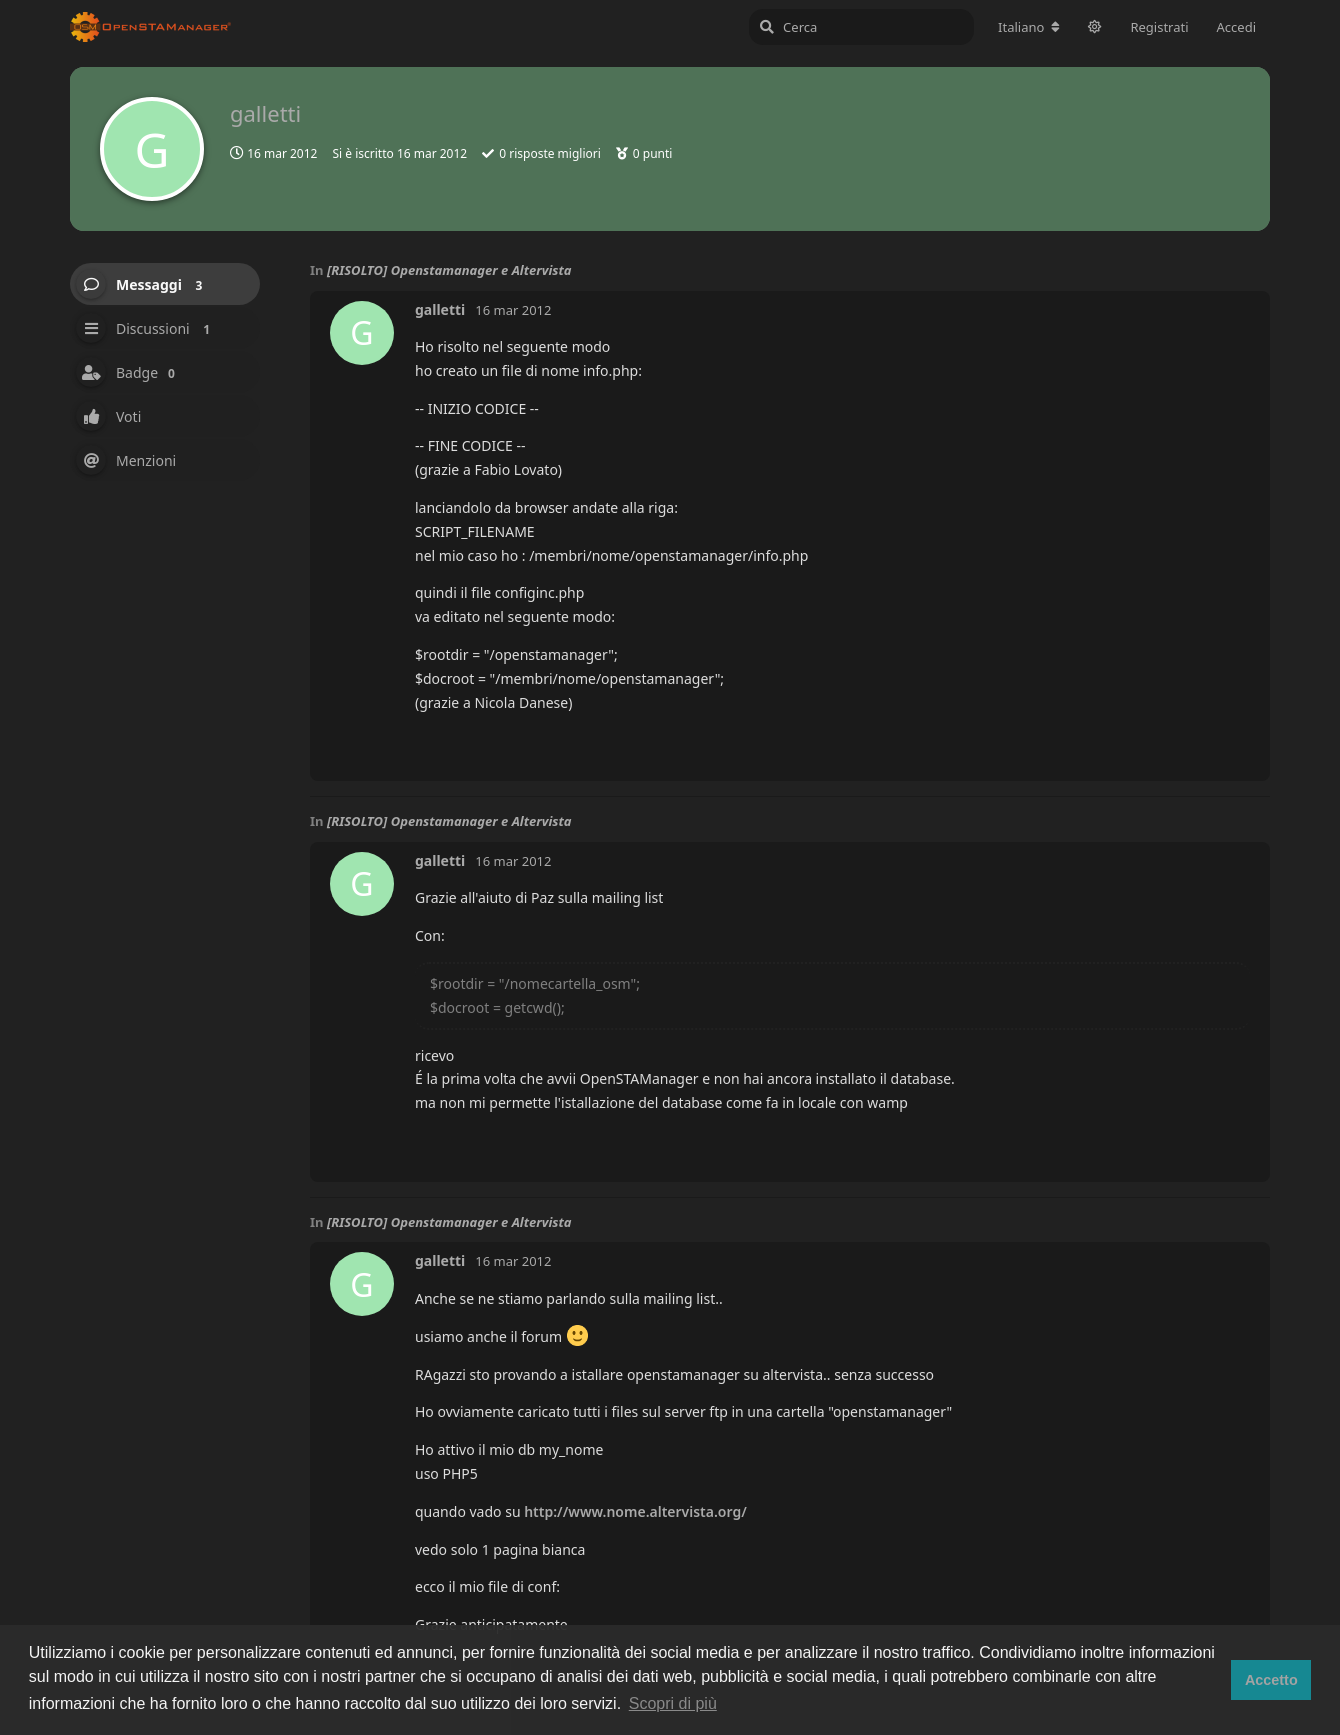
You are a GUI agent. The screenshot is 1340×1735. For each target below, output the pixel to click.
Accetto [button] (1271, 1680)
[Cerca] (861, 27)
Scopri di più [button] (673, 1703)
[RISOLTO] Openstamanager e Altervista (449, 270)
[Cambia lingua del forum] (1029, 27)
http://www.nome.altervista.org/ (635, 1511)
